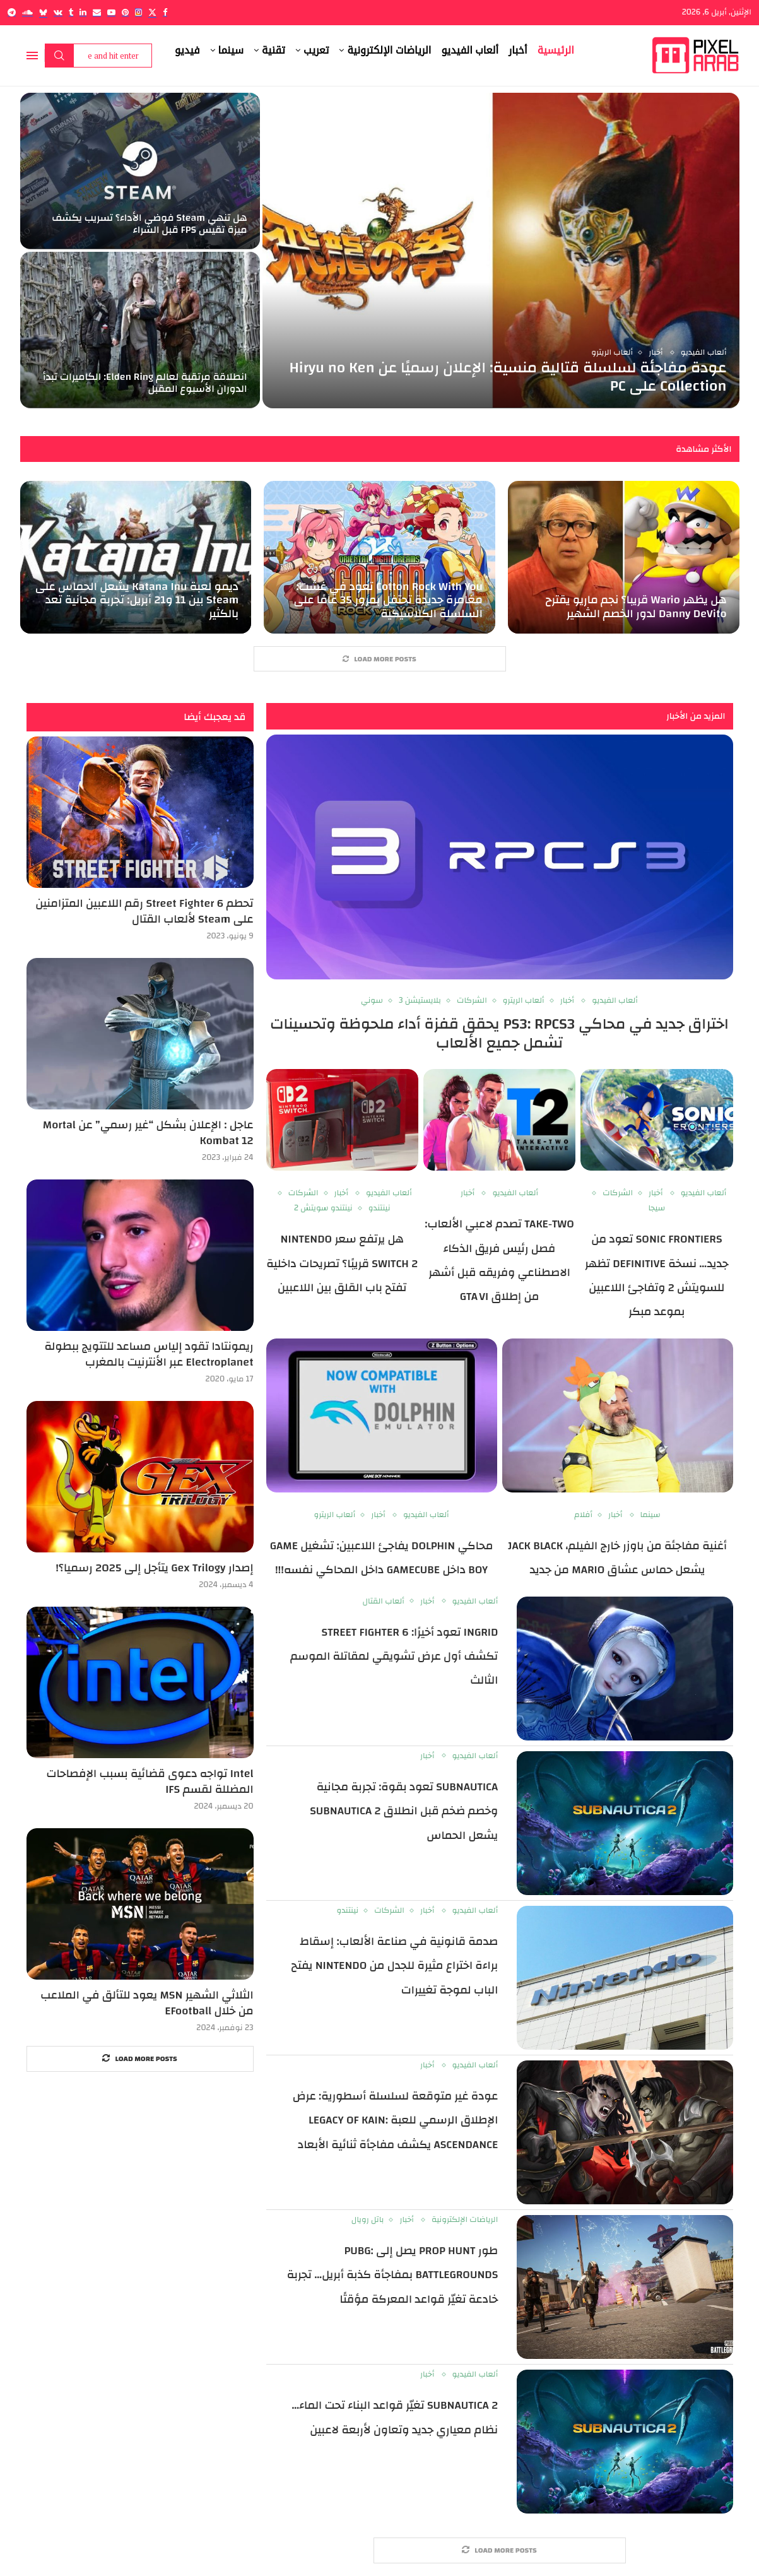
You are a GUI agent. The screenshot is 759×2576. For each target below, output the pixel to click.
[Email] (97, 12)
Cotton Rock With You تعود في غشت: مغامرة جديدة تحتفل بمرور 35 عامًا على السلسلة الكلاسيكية (387, 600)
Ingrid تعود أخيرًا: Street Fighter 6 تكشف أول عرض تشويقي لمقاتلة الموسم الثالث (394, 1656)
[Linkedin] (82, 12)
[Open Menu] (32, 55)
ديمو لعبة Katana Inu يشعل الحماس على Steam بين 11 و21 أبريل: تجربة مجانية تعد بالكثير (136, 600)
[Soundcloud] (27, 12)
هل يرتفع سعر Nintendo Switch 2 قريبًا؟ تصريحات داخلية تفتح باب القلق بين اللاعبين (342, 1263)
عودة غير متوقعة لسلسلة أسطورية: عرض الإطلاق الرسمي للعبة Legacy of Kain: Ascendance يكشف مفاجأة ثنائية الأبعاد (395, 2120)
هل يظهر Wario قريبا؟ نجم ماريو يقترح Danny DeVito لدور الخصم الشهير (635, 606)
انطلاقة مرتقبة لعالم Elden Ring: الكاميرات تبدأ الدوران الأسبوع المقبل (145, 382)
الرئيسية (556, 50)
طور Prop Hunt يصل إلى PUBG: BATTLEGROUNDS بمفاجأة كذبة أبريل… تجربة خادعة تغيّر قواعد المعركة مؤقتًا (392, 2275)
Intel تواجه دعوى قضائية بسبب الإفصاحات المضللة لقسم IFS (149, 1781)
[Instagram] (138, 12)
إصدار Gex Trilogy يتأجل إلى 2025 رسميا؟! (154, 1568)
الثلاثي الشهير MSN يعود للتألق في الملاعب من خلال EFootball (146, 2003)
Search (59, 56)
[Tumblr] (71, 12)
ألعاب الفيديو (469, 50)
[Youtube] (111, 12)
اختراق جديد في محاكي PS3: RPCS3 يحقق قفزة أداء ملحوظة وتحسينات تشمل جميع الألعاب (499, 1033)
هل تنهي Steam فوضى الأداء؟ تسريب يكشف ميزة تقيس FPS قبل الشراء (149, 223)
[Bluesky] (43, 12)
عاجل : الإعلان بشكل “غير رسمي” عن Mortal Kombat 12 (148, 1133)
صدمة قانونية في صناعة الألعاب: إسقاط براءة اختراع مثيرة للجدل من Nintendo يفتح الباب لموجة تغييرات (394, 1965)
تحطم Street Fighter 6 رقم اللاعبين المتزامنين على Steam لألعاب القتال (144, 911)
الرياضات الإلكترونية (389, 50)
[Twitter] (152, 12)
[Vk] (58, 12)
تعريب (316, 50)
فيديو (187, 50)
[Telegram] (12, 12)
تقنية (273, 50)
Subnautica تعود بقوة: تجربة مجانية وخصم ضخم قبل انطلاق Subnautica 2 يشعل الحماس (404, 1811)
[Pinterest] (125, 12)
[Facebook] (165, 12)
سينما (231, 50)
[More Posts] (380, 659)
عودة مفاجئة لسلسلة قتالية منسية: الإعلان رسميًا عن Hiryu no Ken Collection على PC (507, 377)
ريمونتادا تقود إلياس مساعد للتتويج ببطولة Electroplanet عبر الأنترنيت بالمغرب (148, 1354)
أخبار (518, 50)
